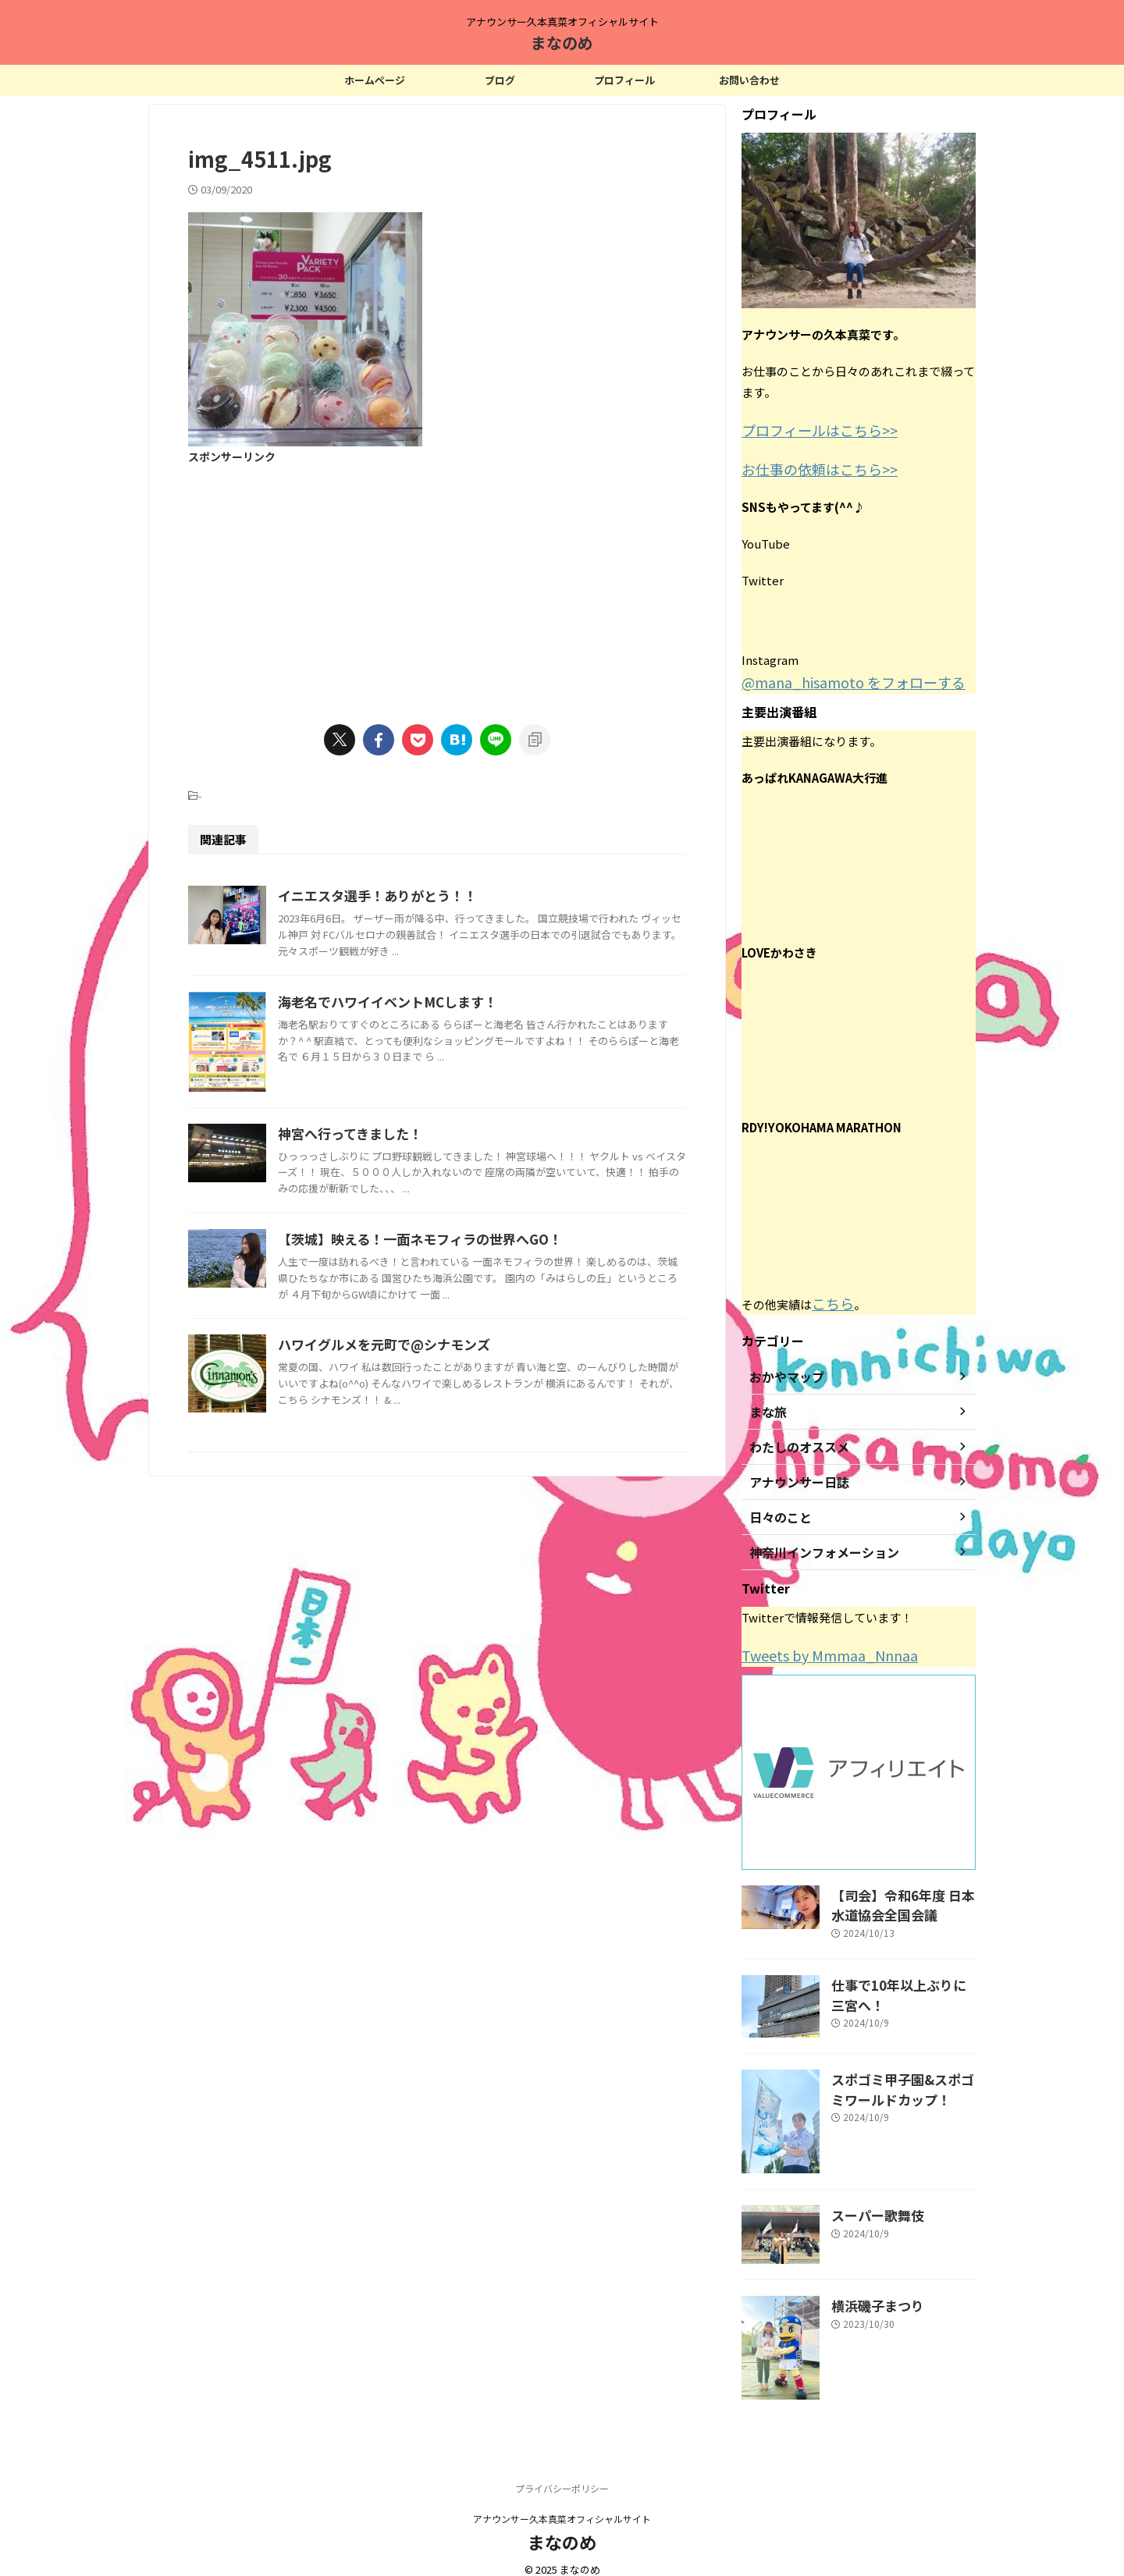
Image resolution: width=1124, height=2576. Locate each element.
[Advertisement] (437, 584)
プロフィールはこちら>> (807, 429)
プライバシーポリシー (562, 2471)
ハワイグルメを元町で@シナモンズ (456, 1574)
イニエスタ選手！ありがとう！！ (449, 895)
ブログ (500, 80)
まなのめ (562, 42)
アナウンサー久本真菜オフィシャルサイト (562, 2502)
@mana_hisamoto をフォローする (834, 676)
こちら (829, 1295)
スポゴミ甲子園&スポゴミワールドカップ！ (901, 2070)
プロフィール (624, 80)
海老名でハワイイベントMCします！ (459, 1045)
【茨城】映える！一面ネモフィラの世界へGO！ (490, 1425)
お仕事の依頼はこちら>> (807, 465)
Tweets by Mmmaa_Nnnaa (815, 1644)
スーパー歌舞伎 (869, 2197)
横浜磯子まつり (869, 2287)
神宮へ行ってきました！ (424, 1276)
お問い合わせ (749, 80)
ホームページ (374, 80)
